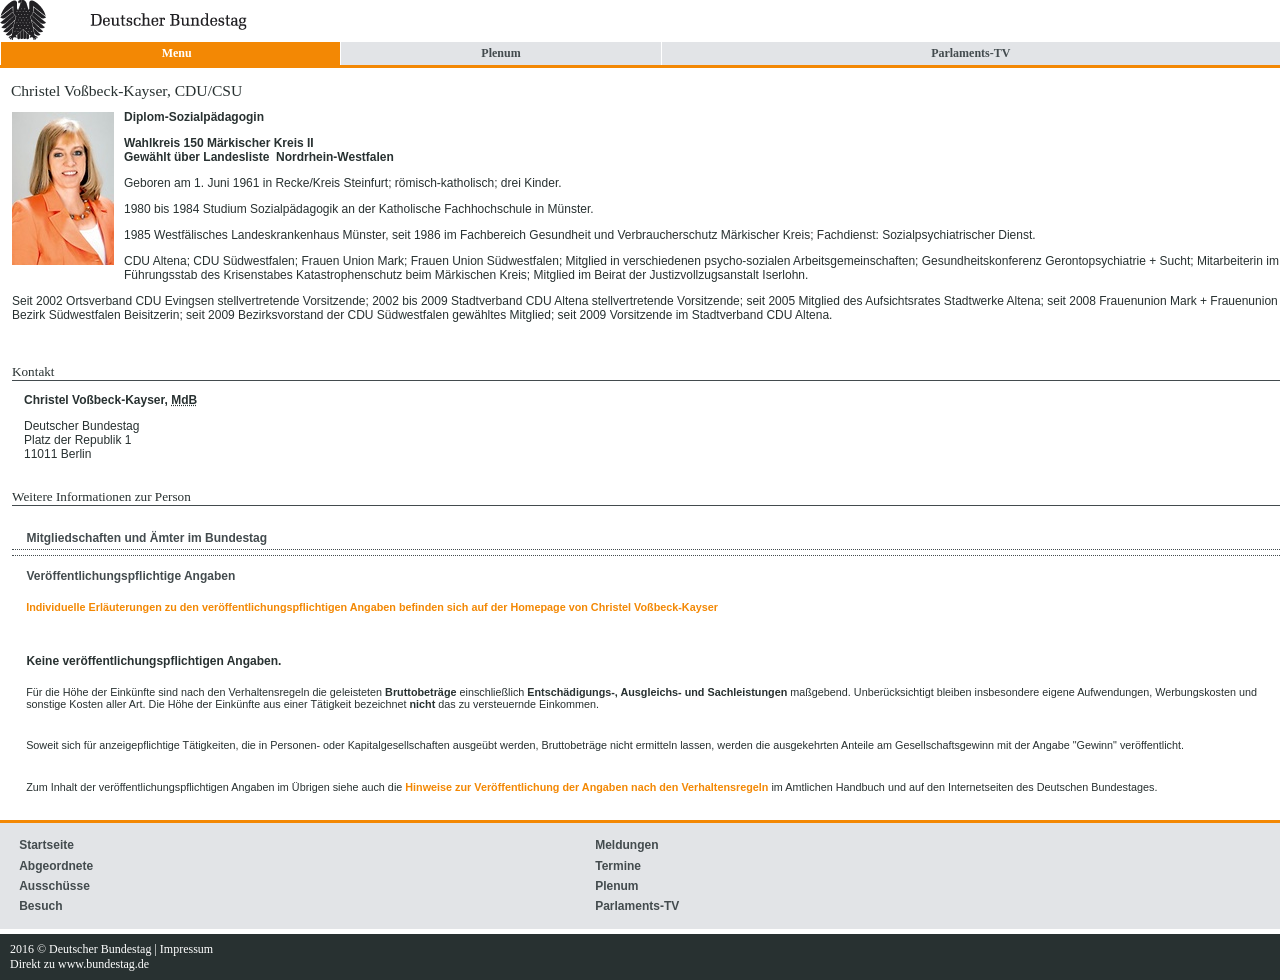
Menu (177, 53)
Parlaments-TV (970, 53)
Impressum (186, 949)
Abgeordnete (56, 866)
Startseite (46, 845)
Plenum (500, 53)
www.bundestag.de (103, 964)
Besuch (40, 906)
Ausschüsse (54, 886)
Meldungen (626, 845)
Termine (618, 866)
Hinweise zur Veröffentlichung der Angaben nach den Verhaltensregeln (586, 787)
